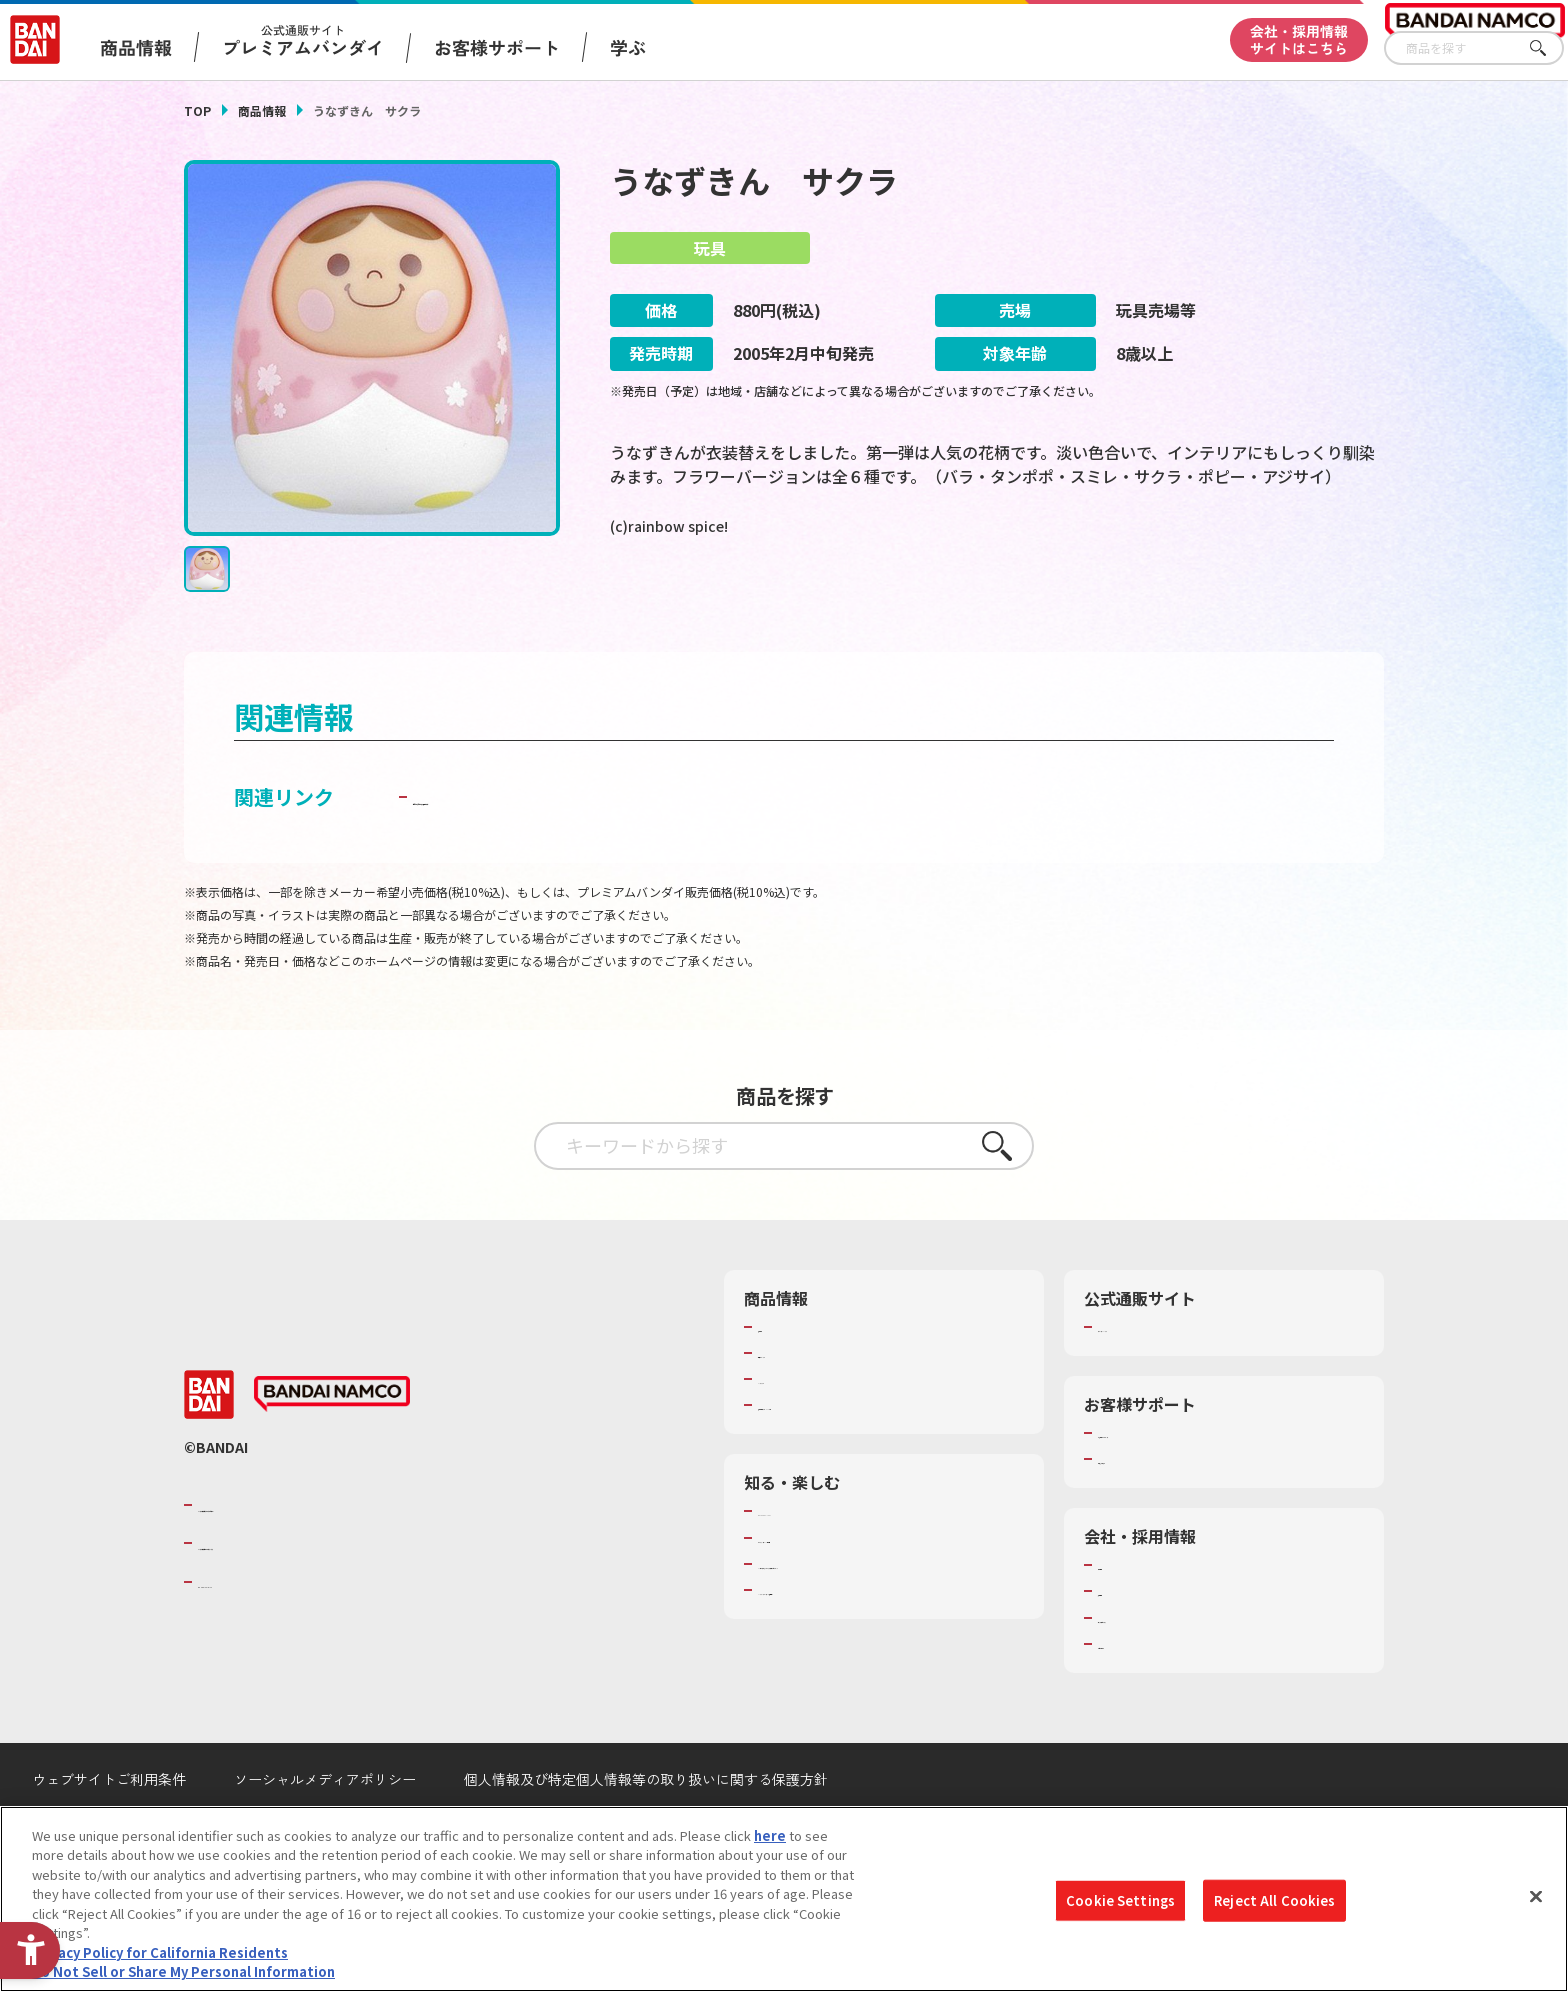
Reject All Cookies (1274, 1900)
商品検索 (784, 1377)
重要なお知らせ (1143, 1509)
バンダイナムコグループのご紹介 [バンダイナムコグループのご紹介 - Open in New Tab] (318, 1555)
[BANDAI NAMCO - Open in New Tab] (332, 1444)
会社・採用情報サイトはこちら (1299, 39)
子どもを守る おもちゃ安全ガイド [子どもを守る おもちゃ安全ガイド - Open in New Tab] (565, 846)
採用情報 (1124, 1641)
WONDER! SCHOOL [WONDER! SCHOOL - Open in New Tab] (814, 1561)
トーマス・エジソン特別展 (836, 1588)
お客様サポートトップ (1163, 1483)
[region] (784, 1899)
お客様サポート (497, 47)
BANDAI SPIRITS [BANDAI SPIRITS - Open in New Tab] (259, 1631)
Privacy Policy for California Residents (160, 1952)
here (770, 1835)
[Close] (1536, 1896)
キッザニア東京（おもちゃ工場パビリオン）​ (888, 1614)
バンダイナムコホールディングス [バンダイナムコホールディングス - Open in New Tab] (318, 1593)
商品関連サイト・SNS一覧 (835, 1455)
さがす (1549, 48)
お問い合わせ (1137, 1694)
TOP (197, 110)
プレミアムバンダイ (1156, 1377)
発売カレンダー (803, 1403)
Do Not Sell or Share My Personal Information (183, 1971)
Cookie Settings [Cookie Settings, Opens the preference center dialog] (1120, 1900)
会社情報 (1124, 1615)
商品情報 (262, 110)
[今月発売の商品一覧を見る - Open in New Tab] (1198, 609)
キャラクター (796, 1429)
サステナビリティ (1149, 1668)
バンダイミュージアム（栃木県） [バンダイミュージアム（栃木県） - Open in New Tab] (855, 1640)
